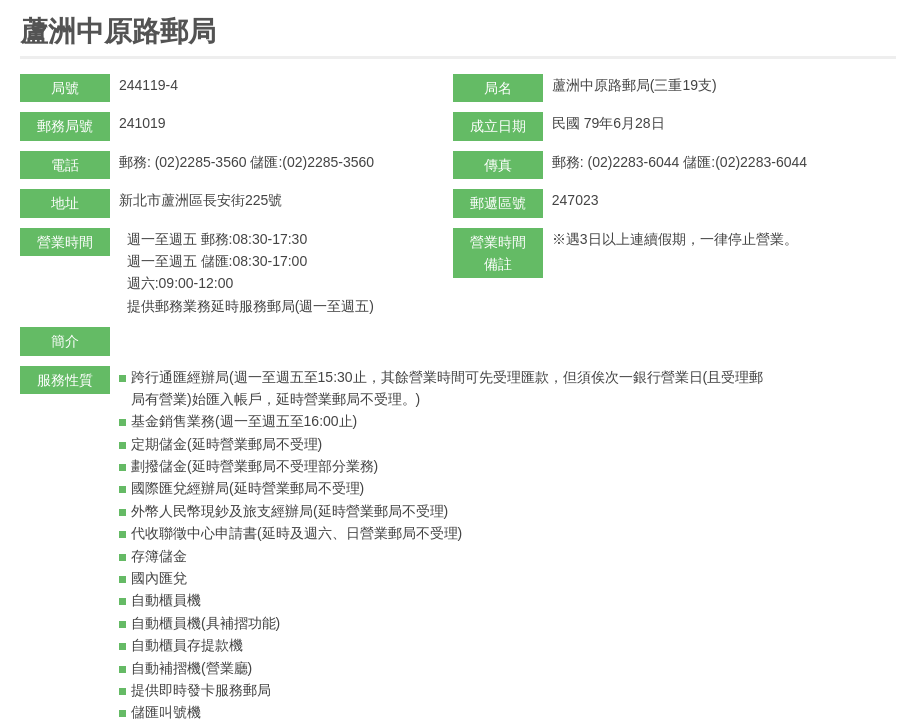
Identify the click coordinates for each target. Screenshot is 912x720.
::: (26, 8)
